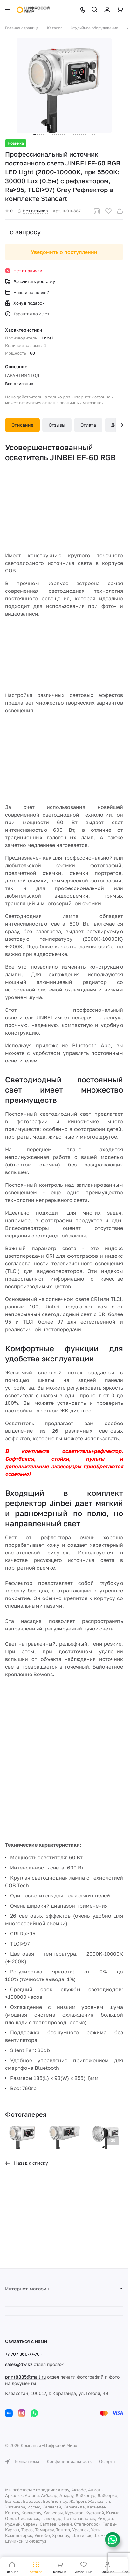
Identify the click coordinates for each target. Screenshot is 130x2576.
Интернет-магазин (27, 2288)
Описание (22, 425)
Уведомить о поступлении (64, 252)
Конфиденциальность (69, 2461)
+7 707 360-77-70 (22, 2354)
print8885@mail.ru (25, 2376)
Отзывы (57, 425)
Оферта (107, 2461)
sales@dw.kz (18, 2364)
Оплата (88, 425)
